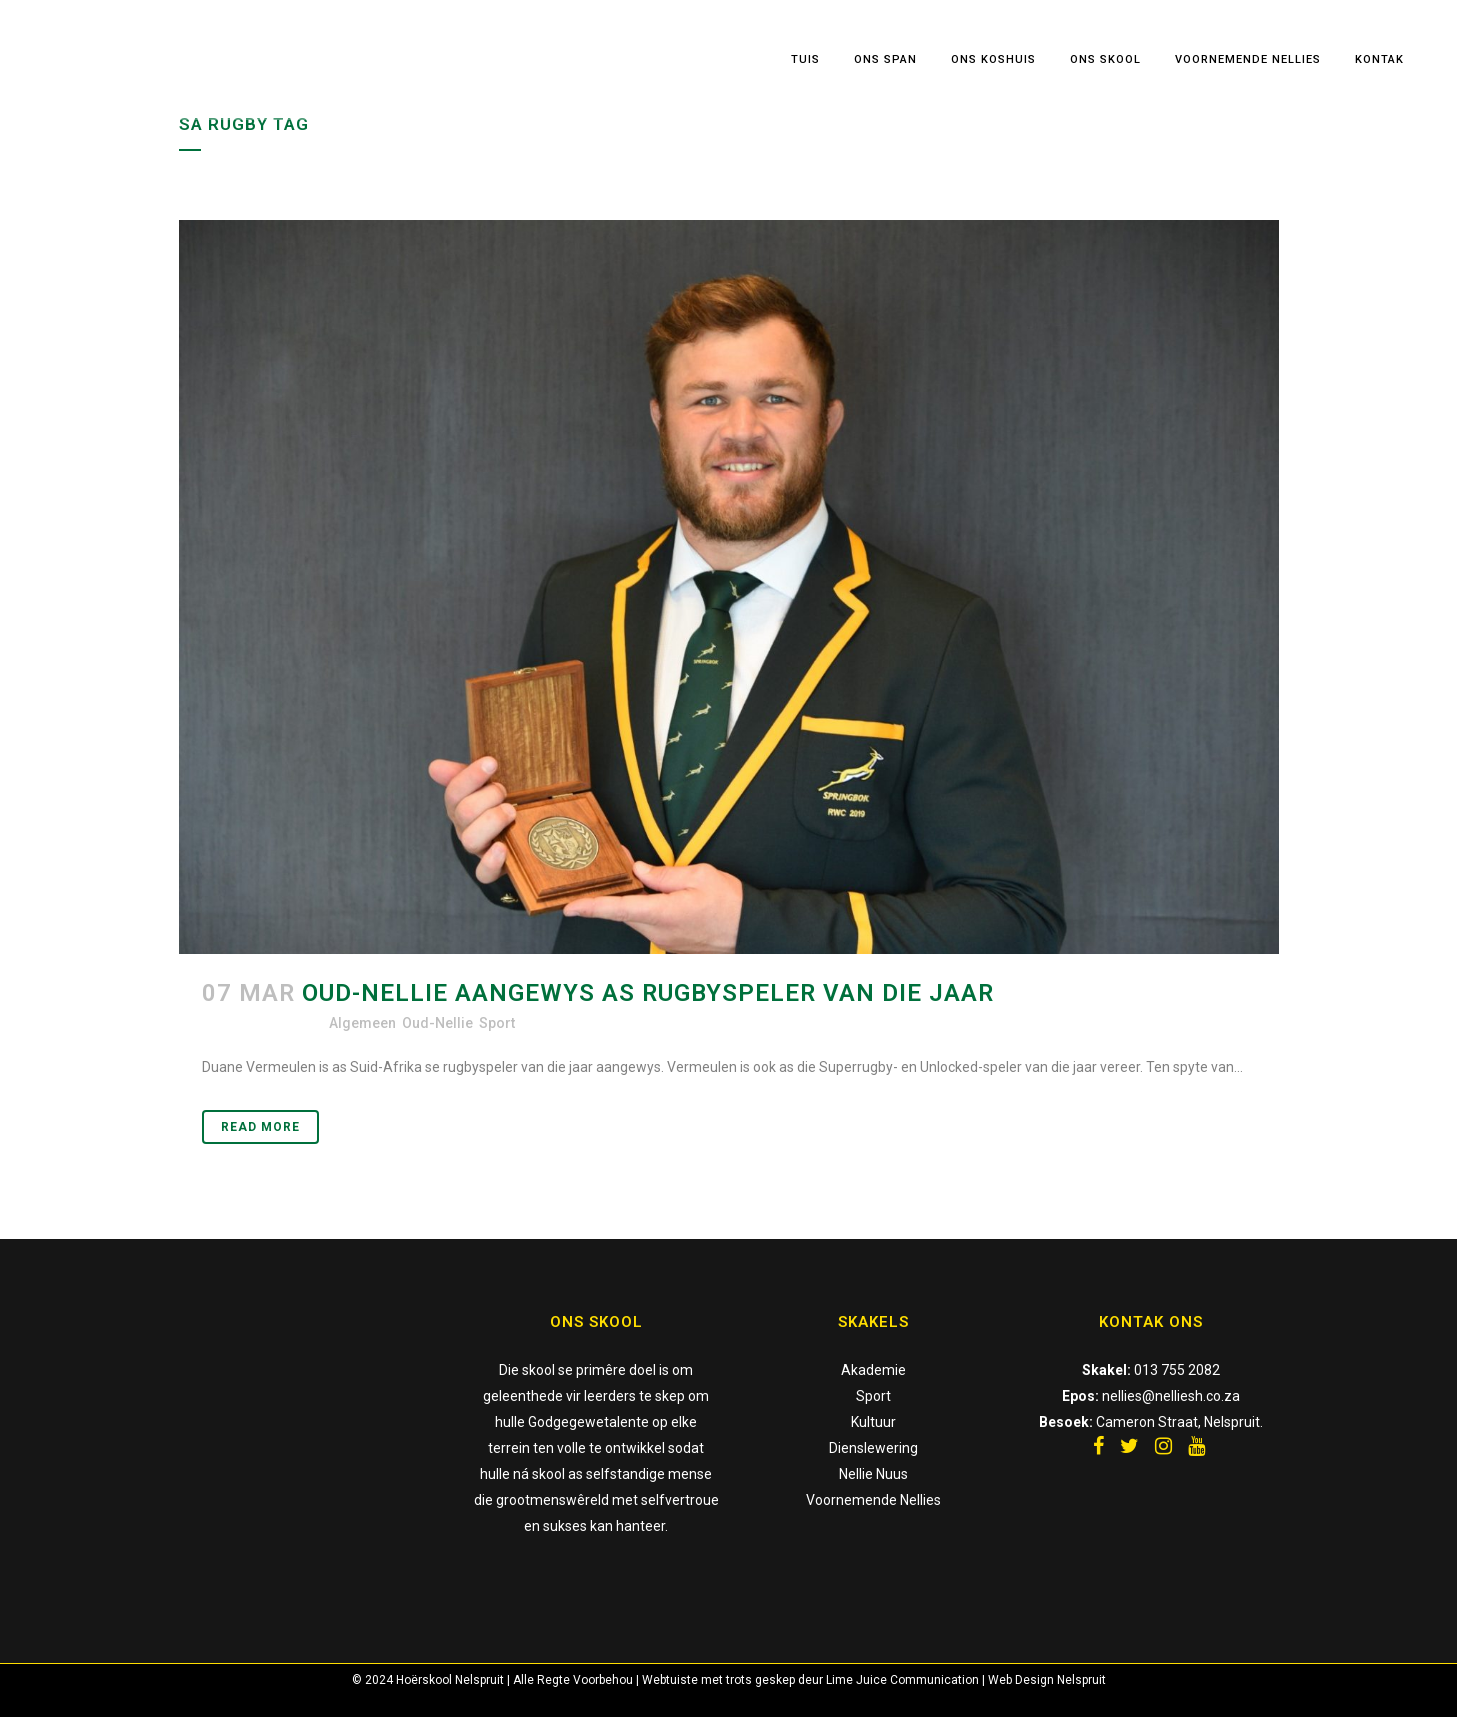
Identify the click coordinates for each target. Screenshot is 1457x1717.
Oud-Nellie (437, 1023)
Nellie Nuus (873, 1474)
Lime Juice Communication (902, 1680)
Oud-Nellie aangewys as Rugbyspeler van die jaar (648, 993)
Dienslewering (873, 1448)
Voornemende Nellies (873, 1500)
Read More (260, 1127)
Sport (497, 1023)
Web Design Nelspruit (1047, 1680)
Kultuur (873, 1422)
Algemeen (362, 1023)
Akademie (873, 1370)
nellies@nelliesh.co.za (1171, 1396)
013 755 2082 (1177, 1370)
